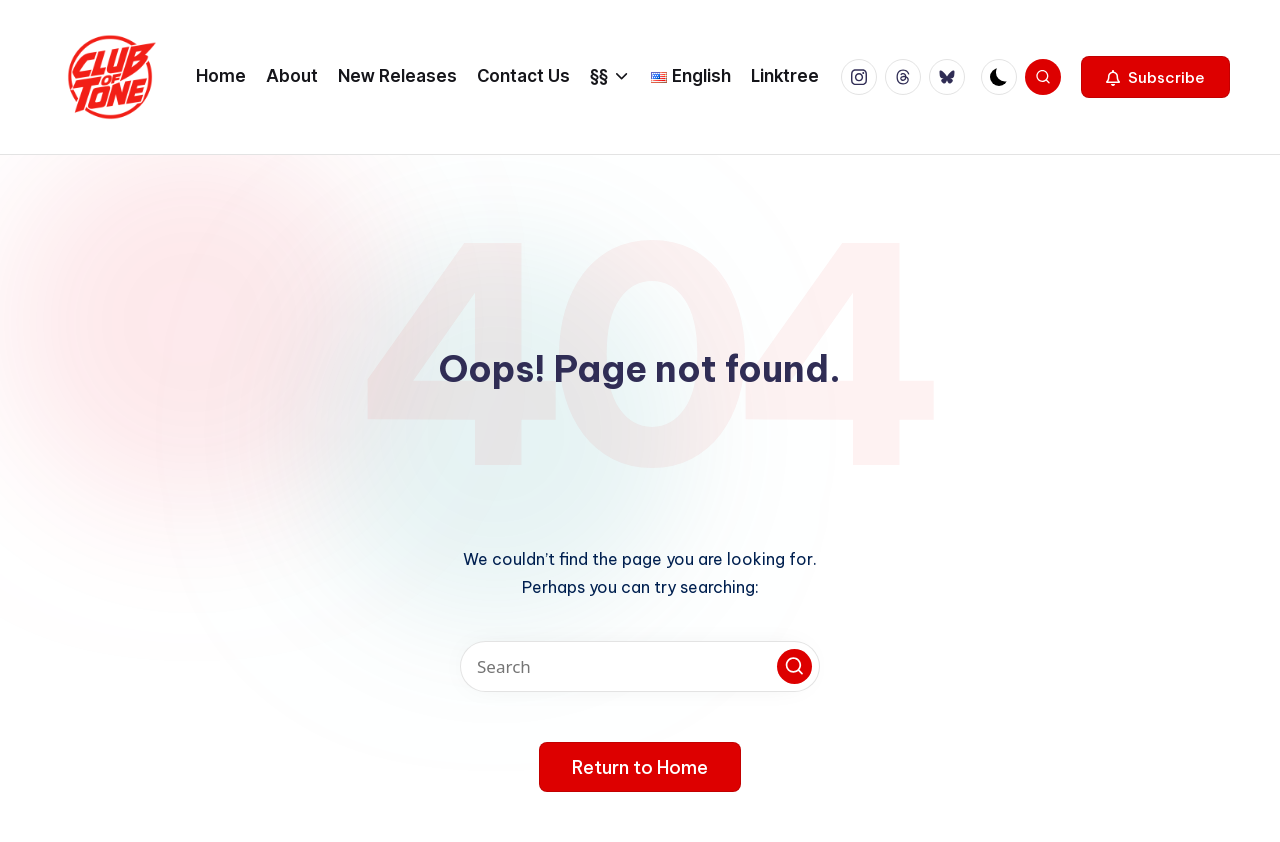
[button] (1155, 77)
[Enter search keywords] (640, 666)
